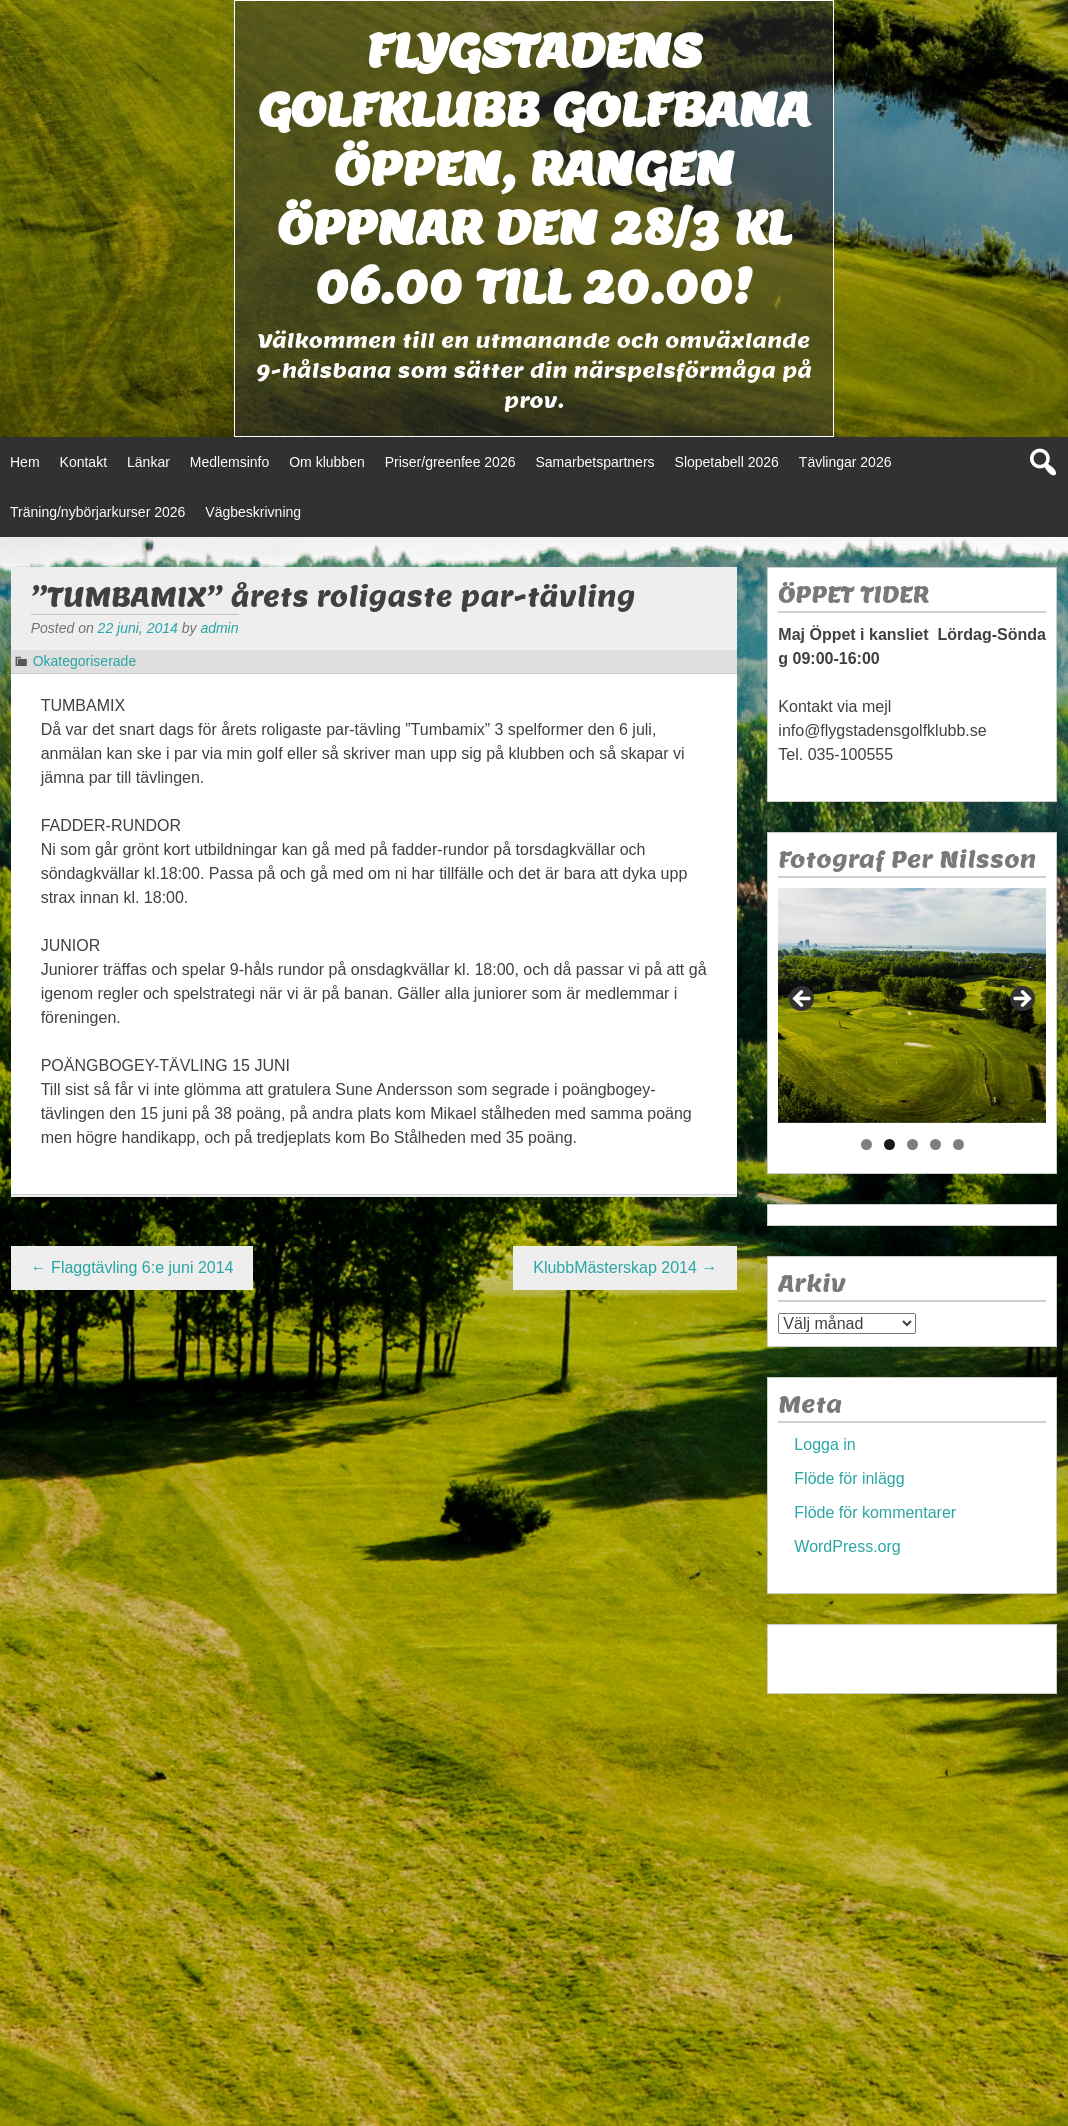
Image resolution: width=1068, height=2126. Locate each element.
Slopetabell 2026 (727, 462)
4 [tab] (935, 1144)
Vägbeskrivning (253, 512)
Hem (25, 462)
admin (219, 628)
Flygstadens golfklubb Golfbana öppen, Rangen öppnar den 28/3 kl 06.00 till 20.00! (534, 168)
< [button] (803, 1000)
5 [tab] (958, 1144)
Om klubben (326, 462)
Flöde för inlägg (849, 1478)
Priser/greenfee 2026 (450, 462)
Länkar (148, 462)
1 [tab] (866, 1144)
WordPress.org (847, 1546)
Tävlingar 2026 (845, 462)
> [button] (1021, 1000)
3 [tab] (912, 1144)
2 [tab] (889, 1144)
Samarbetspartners (594, 462)
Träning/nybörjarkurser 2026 (97, 512)
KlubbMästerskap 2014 (625, 1267)
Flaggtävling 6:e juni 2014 (132, 1267)
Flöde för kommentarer (875, 1512)
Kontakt (83, 462)
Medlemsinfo (229, 462)
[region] (912, 1005)
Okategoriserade (85, 661)
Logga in (824, 1444)
